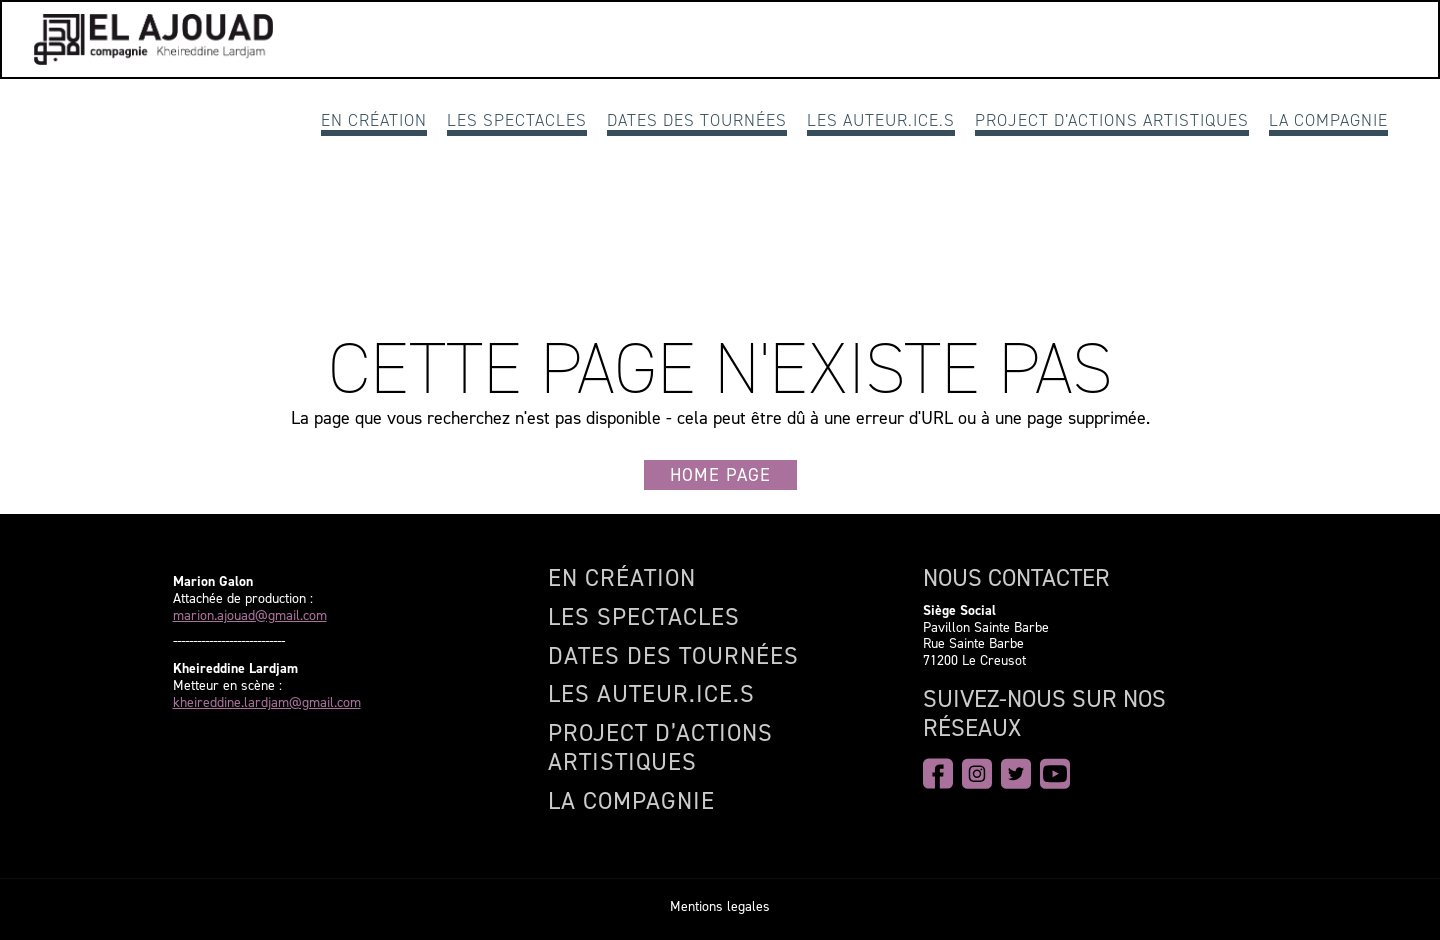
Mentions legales (720, 906)
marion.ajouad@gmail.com (250, 616)
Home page (720, 475)
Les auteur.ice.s (881, 120)
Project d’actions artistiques (1112, 120)
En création (374, 120)
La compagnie (1328, 120)
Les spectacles (517, 120)
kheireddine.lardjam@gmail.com (267, 703)
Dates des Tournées (697, 120)
